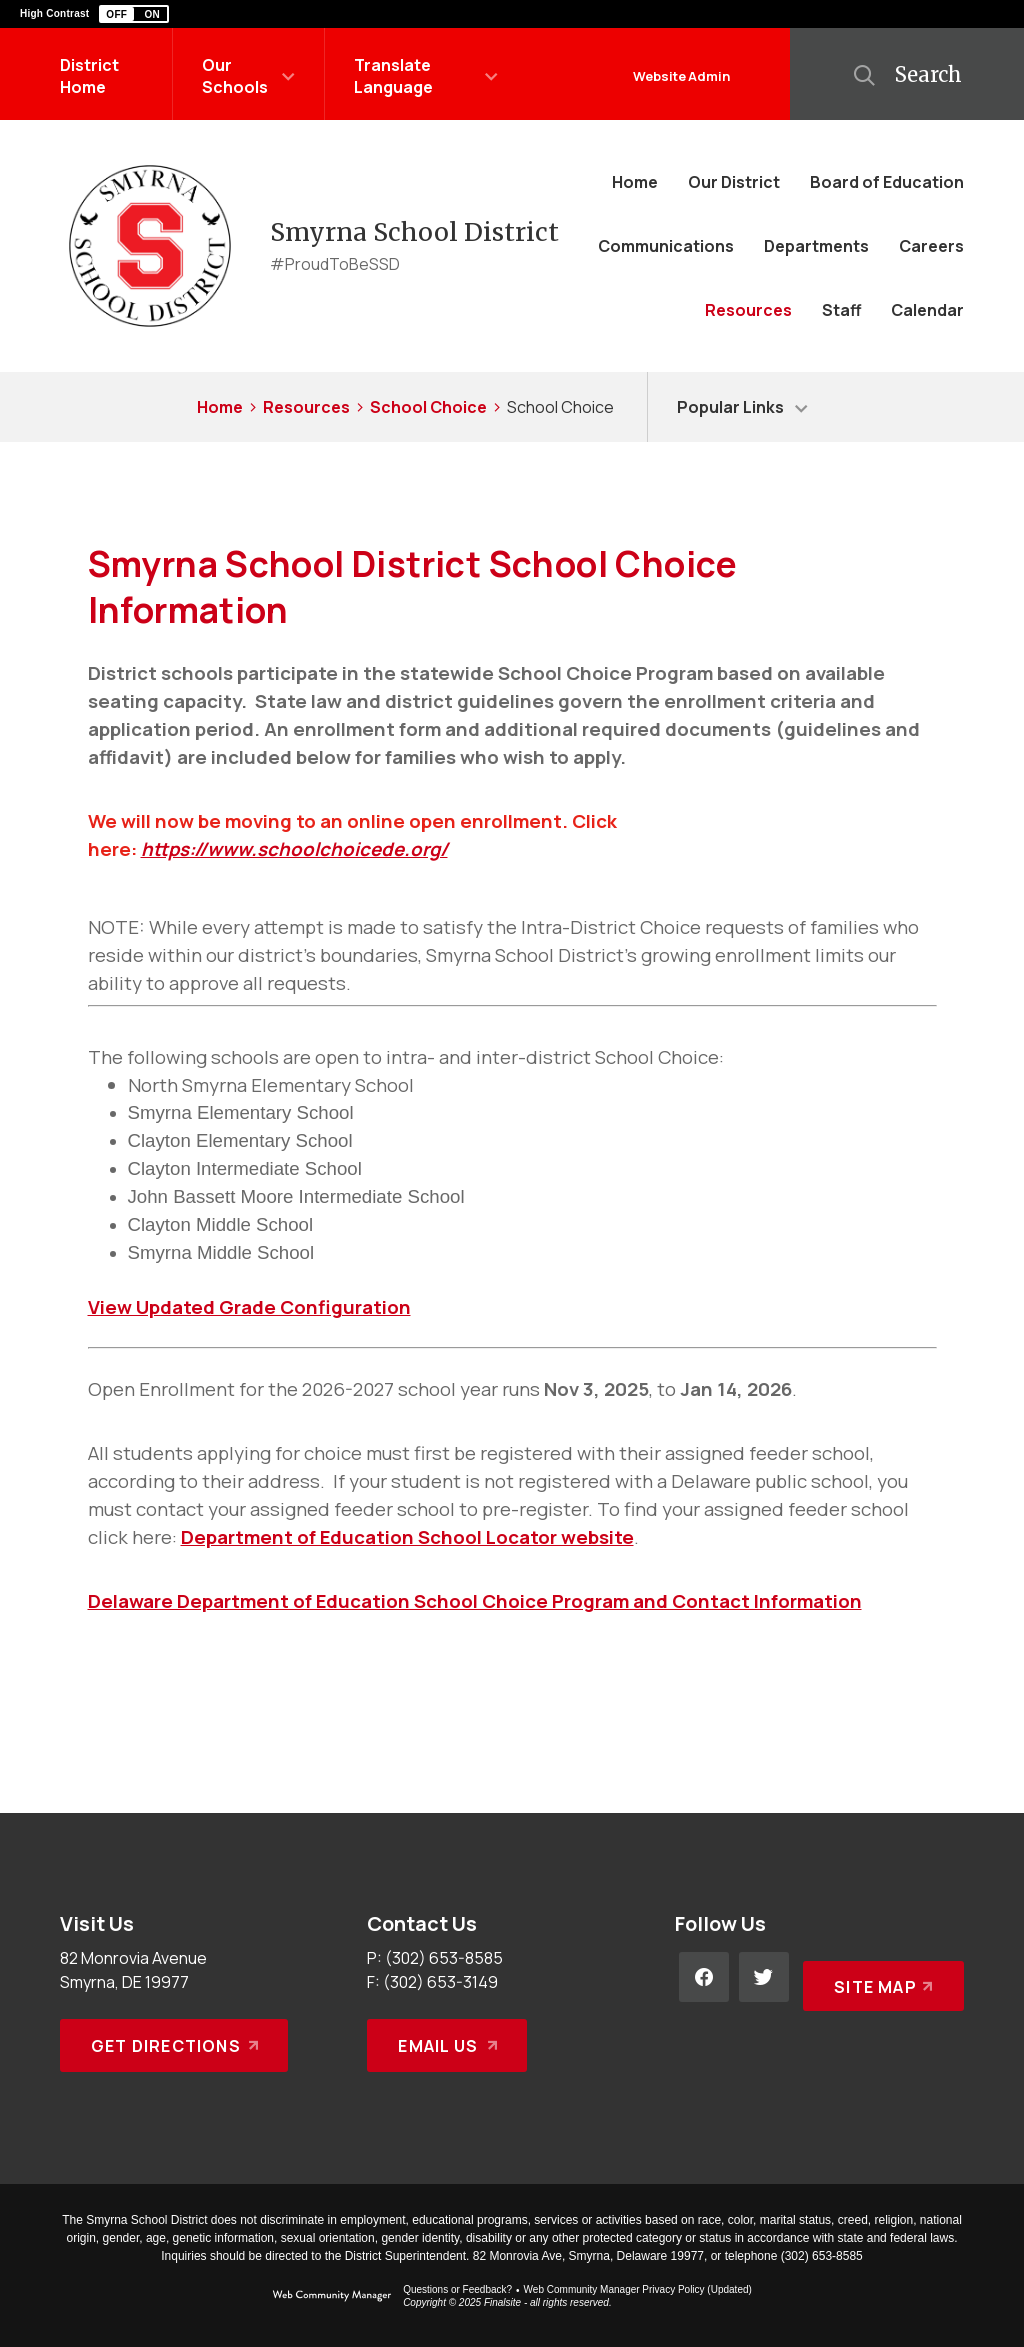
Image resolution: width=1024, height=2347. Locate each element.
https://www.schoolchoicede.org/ (294, 849)
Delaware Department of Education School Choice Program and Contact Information (475, 1601)
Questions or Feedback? (457, 2289)
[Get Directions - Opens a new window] (174, 2045)
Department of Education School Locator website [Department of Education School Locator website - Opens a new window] (407, 1537)
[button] (134, 14)
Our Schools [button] (235, 76)
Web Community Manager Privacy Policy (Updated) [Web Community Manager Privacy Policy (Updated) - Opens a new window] (638, 2289)
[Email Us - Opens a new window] (447, 2045)
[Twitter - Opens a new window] (764, 1977)
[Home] (635, 182)
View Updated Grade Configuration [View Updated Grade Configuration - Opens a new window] (249, 1307)
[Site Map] (879, 1977)
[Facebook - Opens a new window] (704, 1977)
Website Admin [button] (681, 76)
